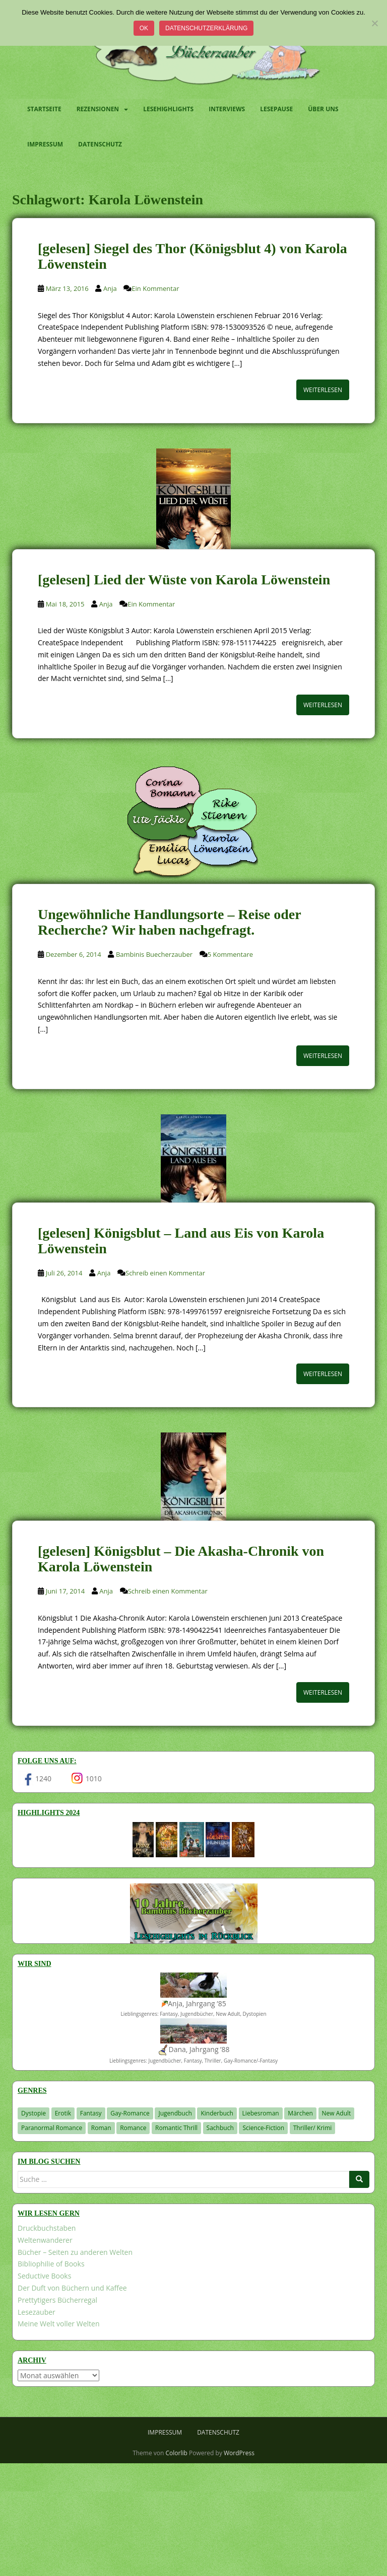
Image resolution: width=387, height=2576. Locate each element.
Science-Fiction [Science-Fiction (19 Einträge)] (263, 2128)
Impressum (45, 144)
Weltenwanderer (45, 2240)
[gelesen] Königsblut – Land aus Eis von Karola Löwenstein (181, 1240)
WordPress (239, 2453)
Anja (110, 288)
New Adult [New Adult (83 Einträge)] (336, 2113)
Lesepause (276, 109)
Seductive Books (44, 2276)
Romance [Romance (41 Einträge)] (133, 2128)
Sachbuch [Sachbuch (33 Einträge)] (220, 2128)
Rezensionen (98, 109)
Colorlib (176, 2453)
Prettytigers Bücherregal (57, 2300)
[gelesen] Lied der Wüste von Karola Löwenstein (184, 579)
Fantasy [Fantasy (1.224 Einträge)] (91, 2113)
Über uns (323, 109)
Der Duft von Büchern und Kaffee (72, 2288)
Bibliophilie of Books (51, 2263)
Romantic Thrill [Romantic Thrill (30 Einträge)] (176, 2128)
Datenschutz (100, 144)
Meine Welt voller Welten (58, 2323)
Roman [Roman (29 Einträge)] (101, 2128)
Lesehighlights (168, 109)
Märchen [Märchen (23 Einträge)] (300, 2113)
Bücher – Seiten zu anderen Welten (75, 2252)
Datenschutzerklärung (206, 28)
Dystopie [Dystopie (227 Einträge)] (33, 2113)
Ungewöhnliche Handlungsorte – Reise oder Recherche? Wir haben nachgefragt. (169, 922)
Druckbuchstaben (47, 2228)
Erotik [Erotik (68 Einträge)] (63, 2113)
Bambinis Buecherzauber (154, 954)
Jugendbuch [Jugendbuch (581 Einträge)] (174, 2113)
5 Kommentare (230, 954)
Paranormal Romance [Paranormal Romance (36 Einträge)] (51, 2128)
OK (144, 28)
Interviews (227, 109)
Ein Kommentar (155, 288)
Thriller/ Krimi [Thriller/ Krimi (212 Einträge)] (312, 2128)
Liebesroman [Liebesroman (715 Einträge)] (260, 2113)
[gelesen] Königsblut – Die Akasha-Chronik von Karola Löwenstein (181, 1558)
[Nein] (374, 23)
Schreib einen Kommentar (165, 1272)
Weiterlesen (322, 390)
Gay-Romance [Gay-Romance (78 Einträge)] (130, 2113)
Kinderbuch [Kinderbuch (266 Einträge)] (217, 2113)
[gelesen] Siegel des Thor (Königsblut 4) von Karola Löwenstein (192, 256)
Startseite (44, 109)
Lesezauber (36, 2312)
